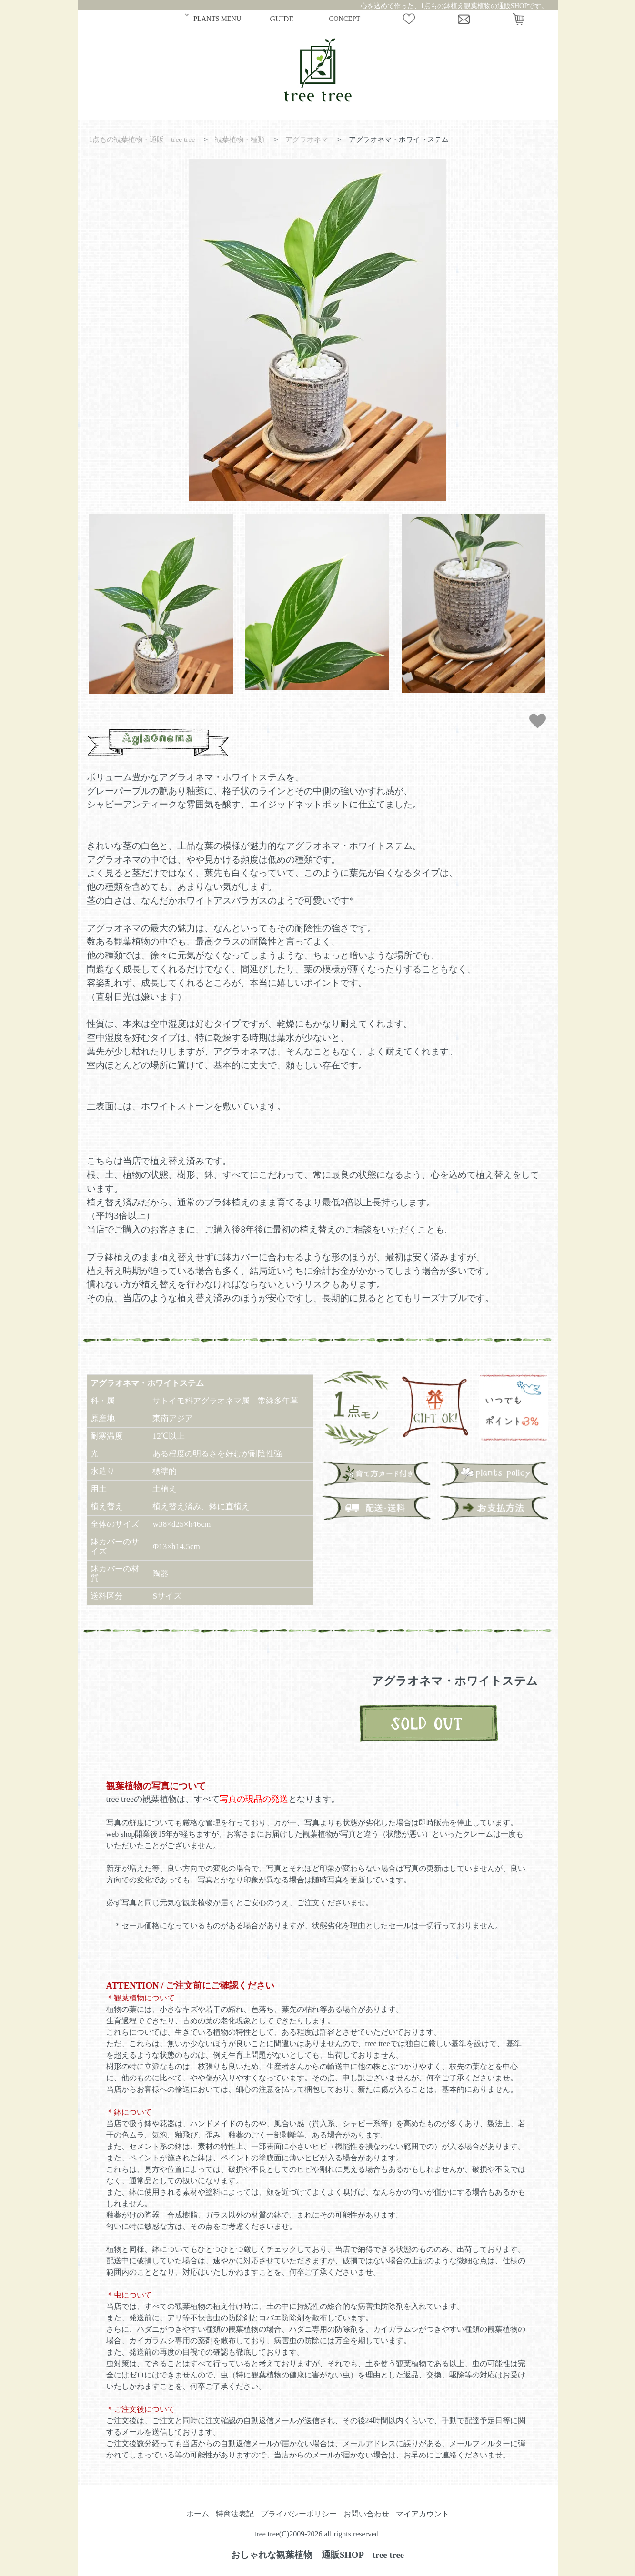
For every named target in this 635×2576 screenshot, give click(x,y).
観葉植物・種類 (240, 139)
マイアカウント (422, 2514)
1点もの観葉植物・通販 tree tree (142, 139)
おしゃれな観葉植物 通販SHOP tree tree (317, 2555)
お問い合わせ (366, 2514)
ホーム (197, 2514)
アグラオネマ (306, 139)
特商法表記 (235, 2514)
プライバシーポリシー (299, 2514)
